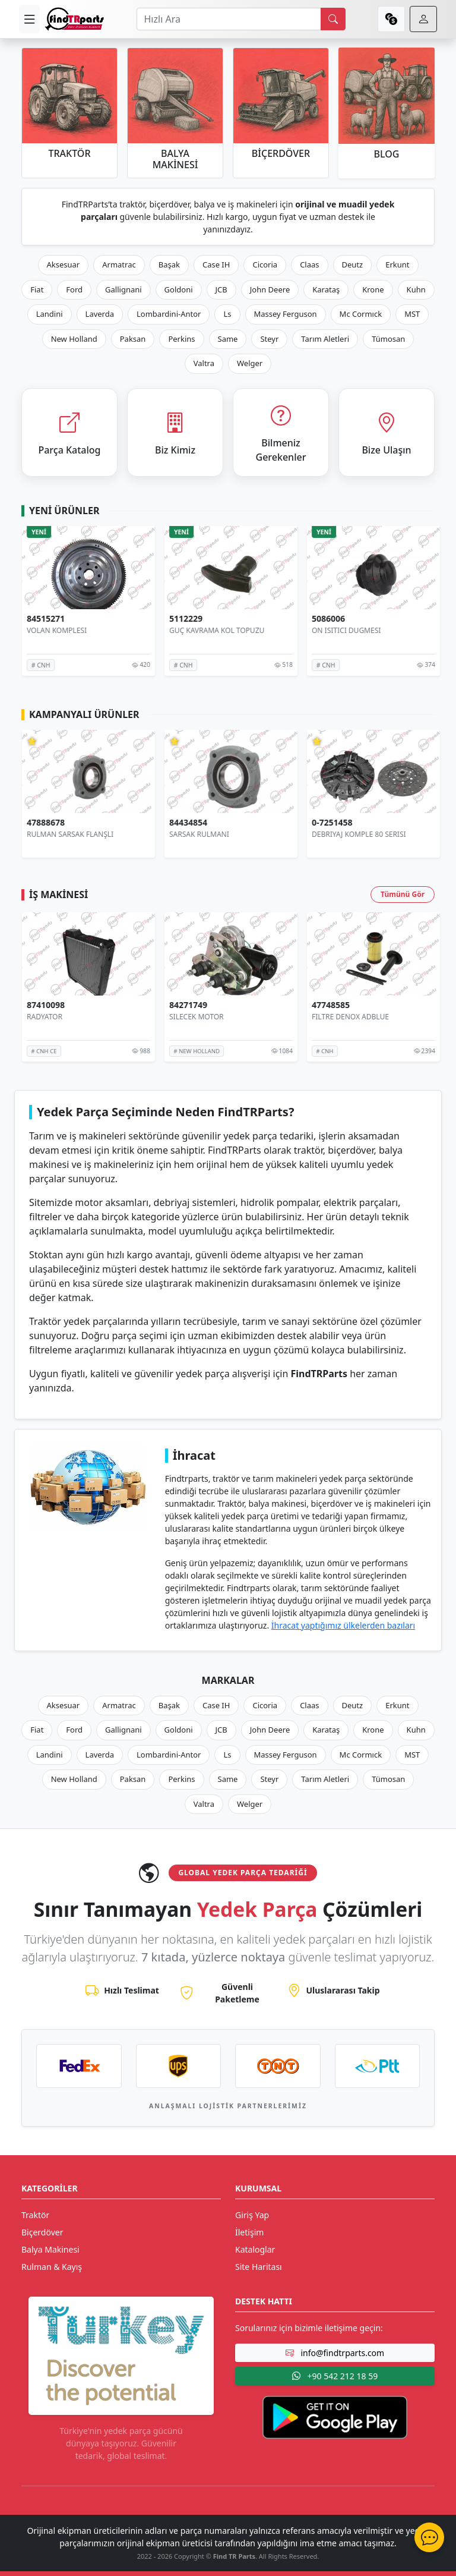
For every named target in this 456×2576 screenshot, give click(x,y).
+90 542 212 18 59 (335, 2376)
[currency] (391, 19)
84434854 (328, 823)
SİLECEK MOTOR (336, 1017)
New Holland (74, 338)
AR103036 (44, 823)
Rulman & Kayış (51, 2266)
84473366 (43, 619)
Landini (49, 313)
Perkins (181, 338)
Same (228, 338)
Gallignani (123, 289)
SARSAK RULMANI (339, 834)
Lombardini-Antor (169, 313)
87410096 (43, 1005)
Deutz (352, 264)
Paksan (133, 338)
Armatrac (118, 264)
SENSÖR (37, 630)
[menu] (29, 19)
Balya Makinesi (50, 2249)
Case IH (216, 264)
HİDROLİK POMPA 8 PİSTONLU (75, 834)
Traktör (35, 2215)
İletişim (249, 2232)
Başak (169, 264)
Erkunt (397, 264)
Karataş (326, 289)
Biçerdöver (42, 2232)
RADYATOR (41, 1017)
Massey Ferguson (285, 313)
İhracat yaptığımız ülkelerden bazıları (343, 1625)
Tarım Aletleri (325, 338)
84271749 (328, 1005)
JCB (221, 289)
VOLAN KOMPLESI (196, 630)
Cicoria (264, 264)
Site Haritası (258, 2266)
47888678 (185, 823)
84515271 (185, 619)
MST (412, 313)
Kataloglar (255, 2249)
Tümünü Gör (403, 894)
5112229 (325, 619)
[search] (333, 19)
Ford (74, 289)
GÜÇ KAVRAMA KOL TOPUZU (356, 630)
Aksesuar (63, 264)
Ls (227, 313)
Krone (373, 289)
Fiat (36, 289)
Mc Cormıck (361, 313)
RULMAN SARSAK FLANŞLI (209, 834)
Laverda (100, 313)
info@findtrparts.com (335, 2352)
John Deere (270, 289)
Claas (309, 264)
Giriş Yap (252, 2215)
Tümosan (388, 338)
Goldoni (178, 289)
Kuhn (416, 289)
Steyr (269, 338)
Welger (249, 363)
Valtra (204, 363)
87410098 (185, 1005)
